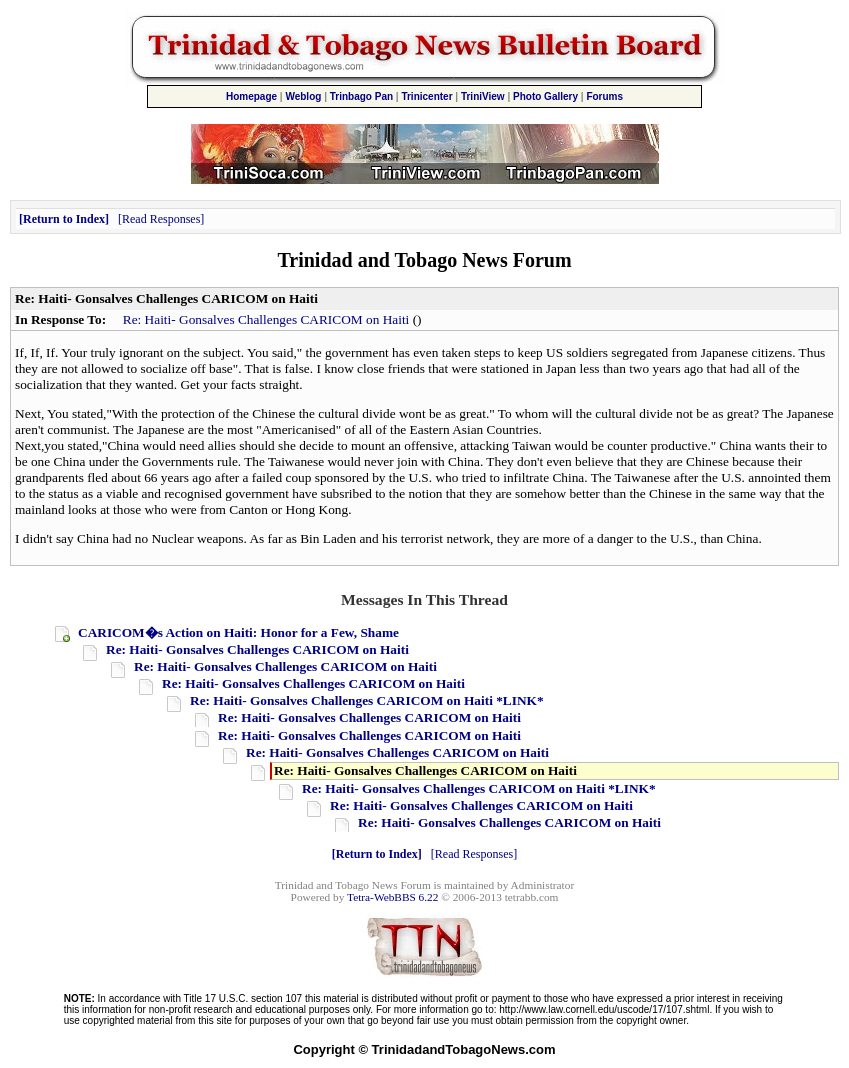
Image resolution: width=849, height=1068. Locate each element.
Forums (604, 96)
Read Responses (161, 219)
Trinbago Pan (361, 96)
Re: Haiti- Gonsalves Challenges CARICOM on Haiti (266, 319)
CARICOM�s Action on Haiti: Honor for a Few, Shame (238, 632)
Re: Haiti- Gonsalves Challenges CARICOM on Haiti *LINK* (367, 700)
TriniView (483, 96)
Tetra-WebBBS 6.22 (392, 897)
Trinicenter (426, 96)
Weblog (303, 96)
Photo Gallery (545, 96)
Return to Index (64, 219)
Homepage (251, 96)
